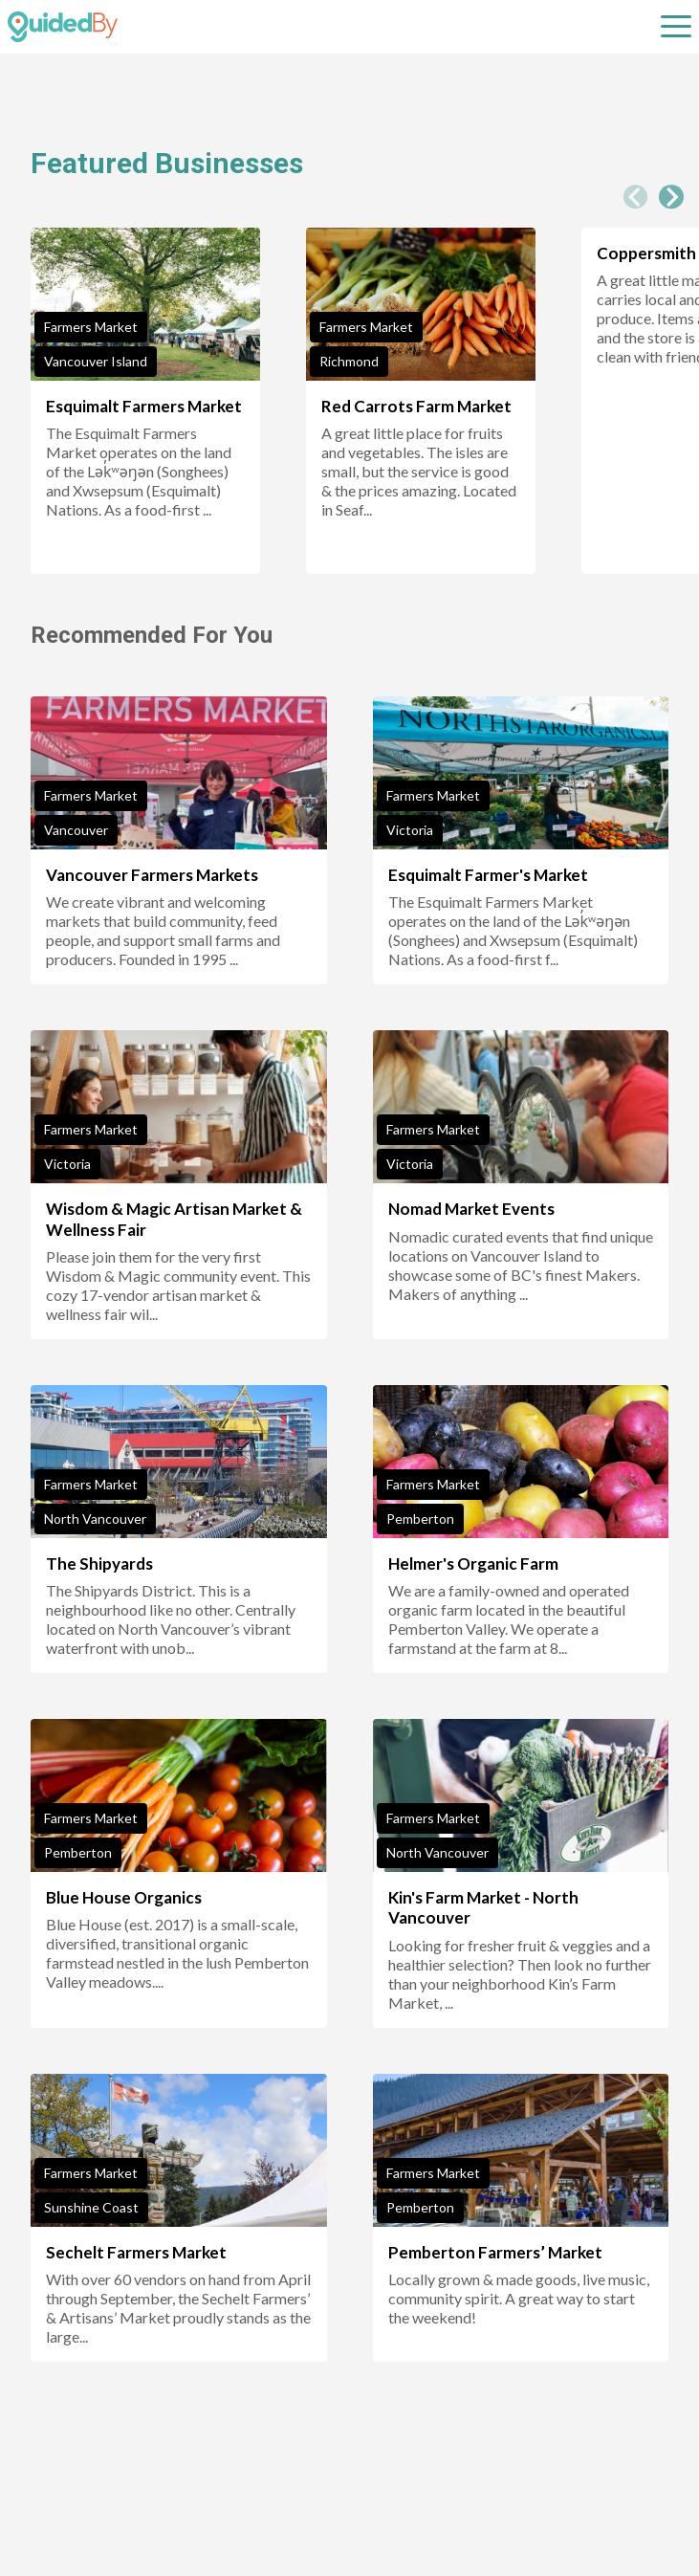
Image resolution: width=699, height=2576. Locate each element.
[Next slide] (671, 197)
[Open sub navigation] (676, 26)
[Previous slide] (635, 197)
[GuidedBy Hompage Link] (63, 26)
